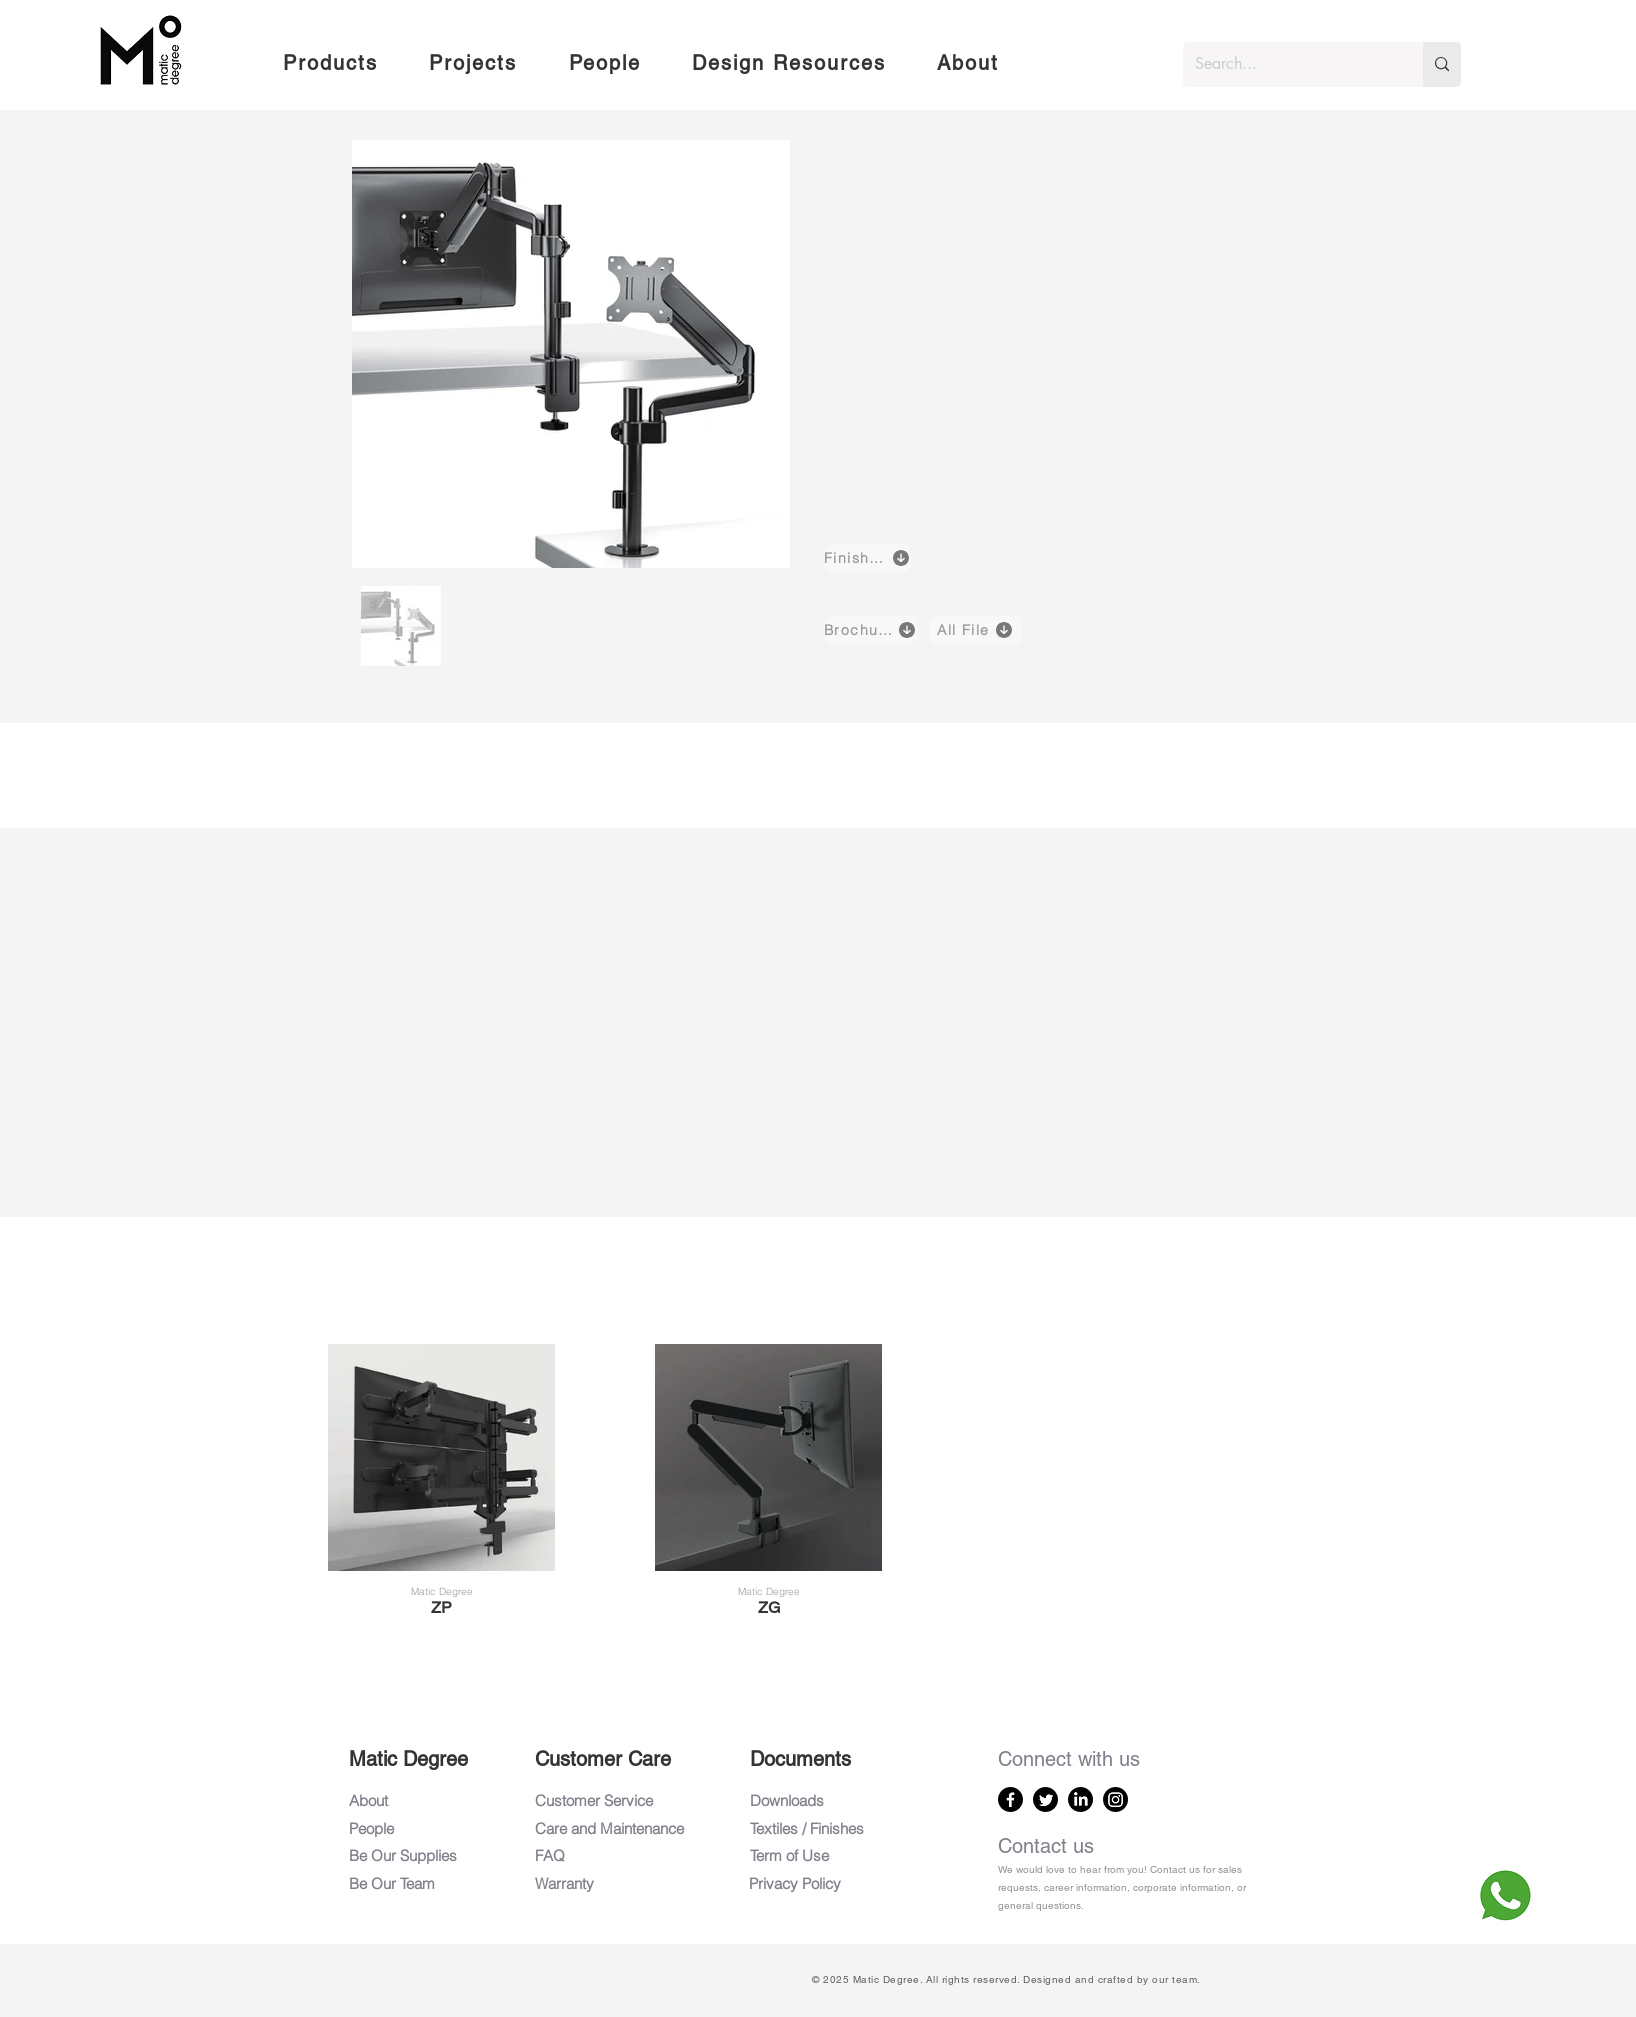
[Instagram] (1115, 1799)
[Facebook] (1010, 1799)
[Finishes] (867, 558)
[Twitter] (1045, 1799)
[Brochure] (870, 630)
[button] (330, 64)
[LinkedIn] (1080, 1799)
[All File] (975, 630)
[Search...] (1288, 64)
